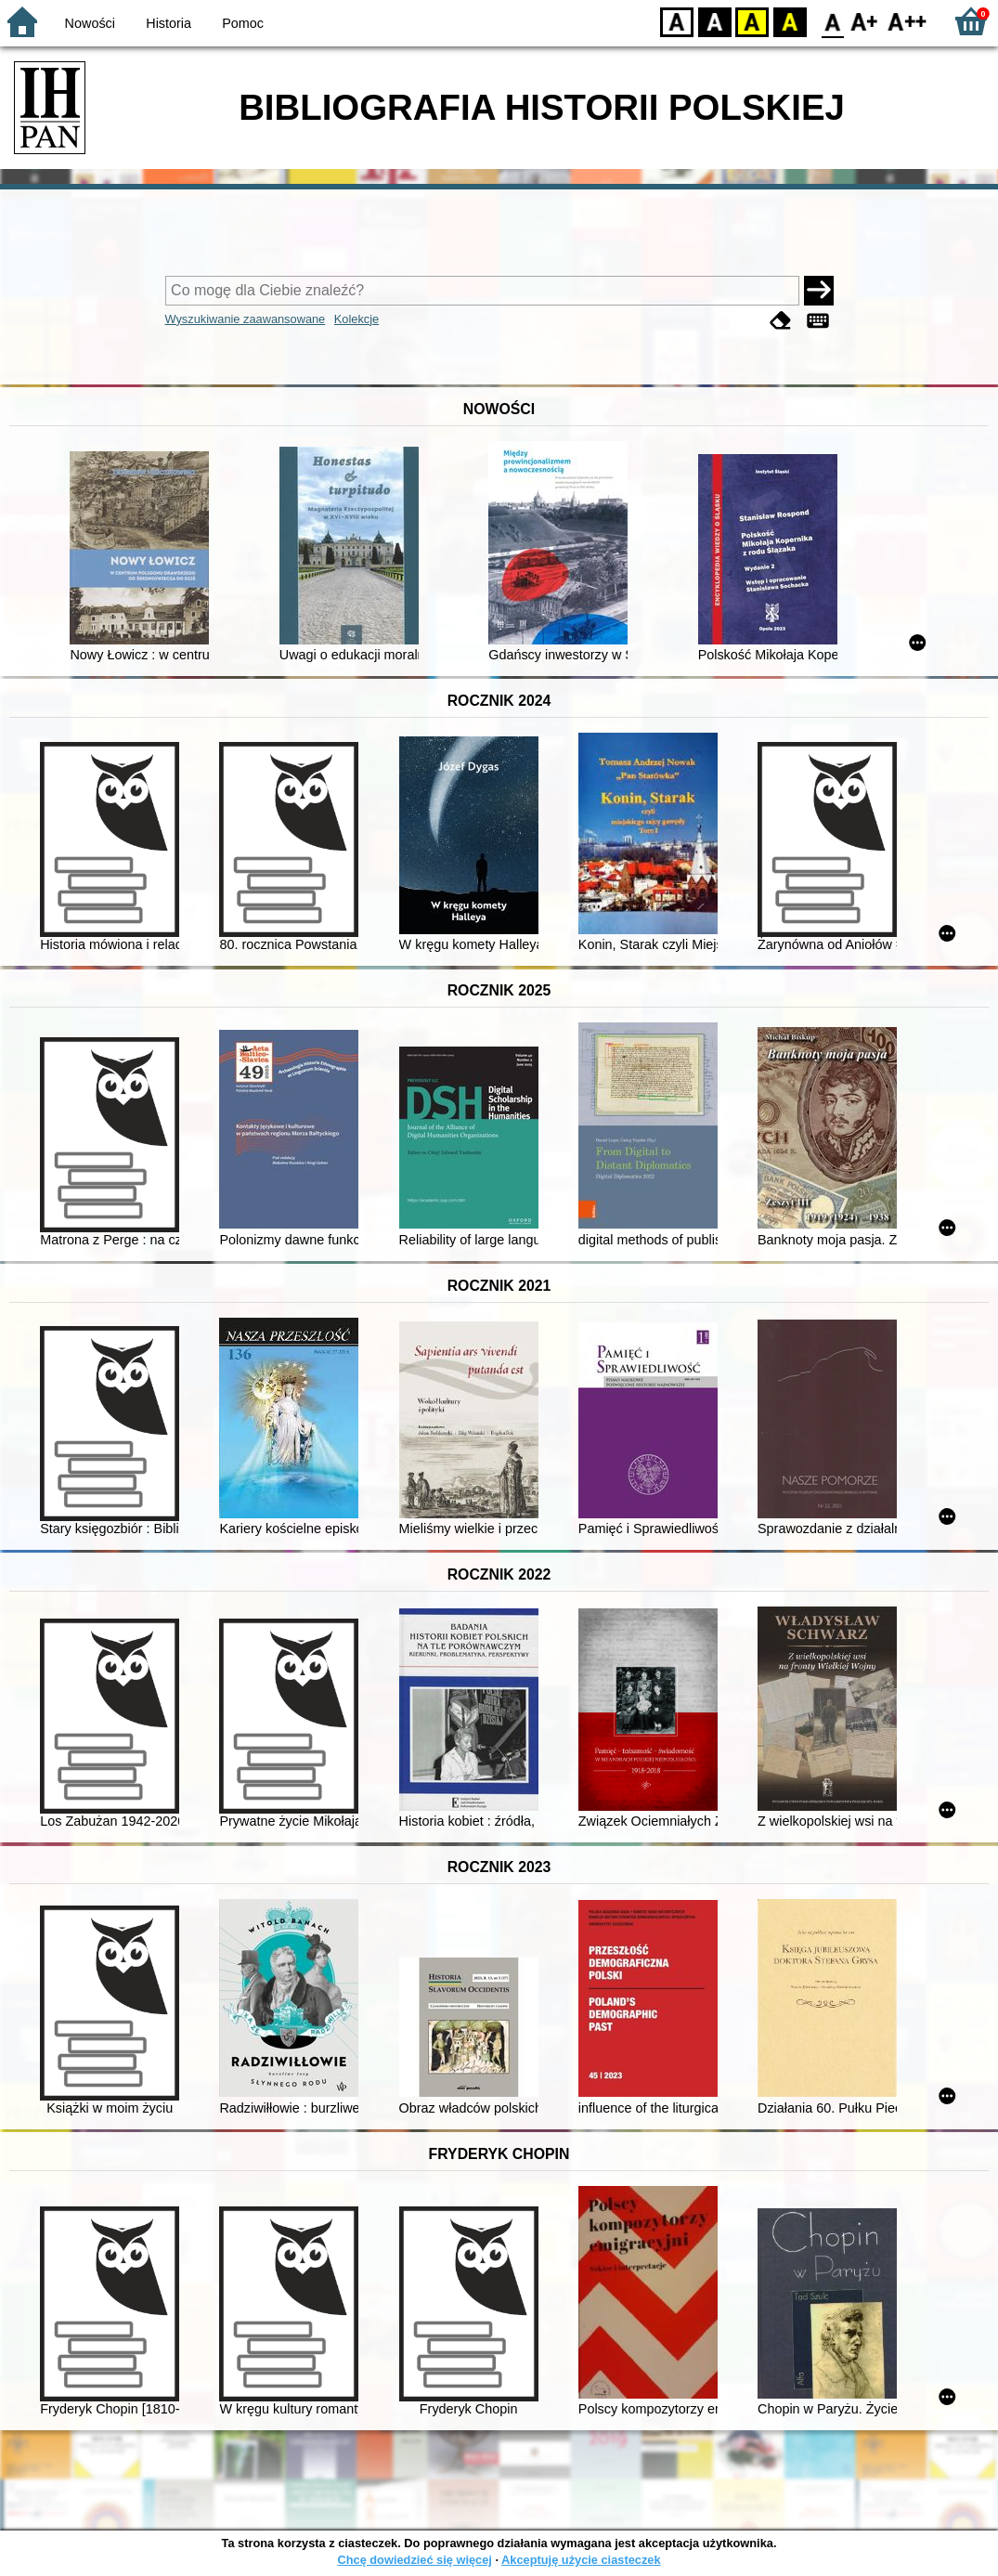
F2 (907, 21)
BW (715, 21)
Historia (168, 23)
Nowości (90, 23)
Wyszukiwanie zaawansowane (245, 319)
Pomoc (243, 23)
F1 (865, 21)
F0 (832, 21)
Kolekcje (356, 319)
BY (789, 21)
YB (751, 21)
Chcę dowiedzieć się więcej (414, 2560)
